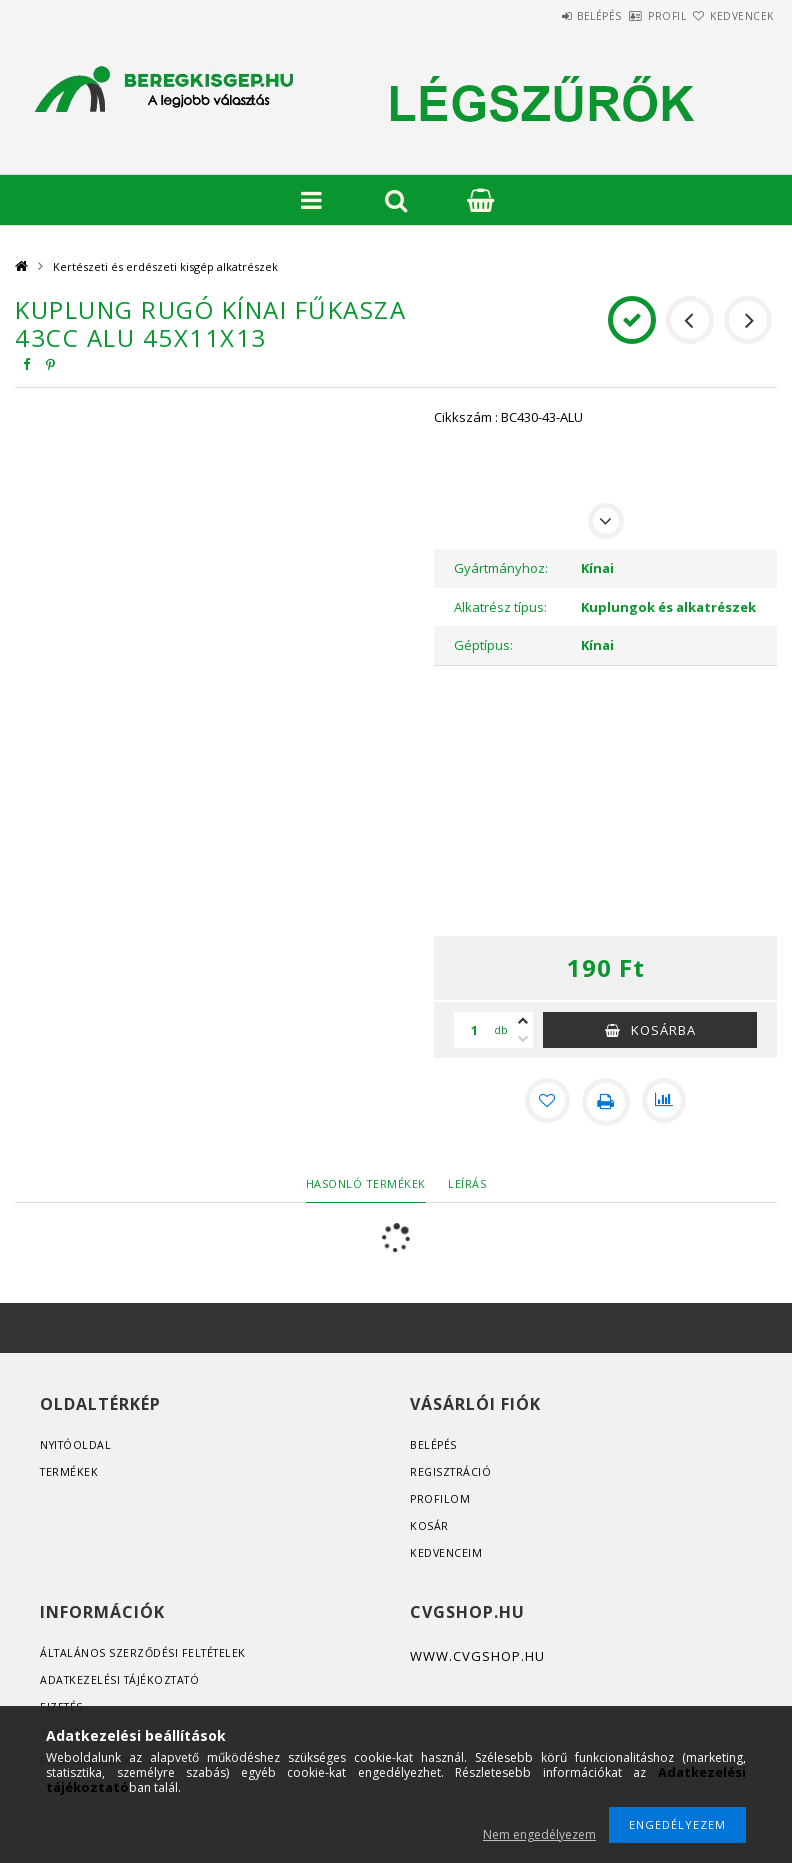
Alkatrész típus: (500, 607)
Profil (632, 16)
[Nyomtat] (606, 1102)
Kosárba (663, 1030)
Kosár (429, 1525)
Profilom (440, 1498)
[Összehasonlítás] (666, 1102)
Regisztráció (452, 1471)
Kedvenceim (446, 1552)
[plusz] (523, 1021)
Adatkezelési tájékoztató (123, 1679)
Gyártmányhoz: (501, 568)
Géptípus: (483, 645)
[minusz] (523, 1039)
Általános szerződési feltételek (146, 1652)
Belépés (541, 16)
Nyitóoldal (77, 1444)
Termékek (70, 1471)
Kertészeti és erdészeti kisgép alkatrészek (165, 266)
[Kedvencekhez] (546, 1102)
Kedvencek (730, 16)
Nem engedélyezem (539, 1834)
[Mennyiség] (474, 1030)
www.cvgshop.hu (477, 1656)
